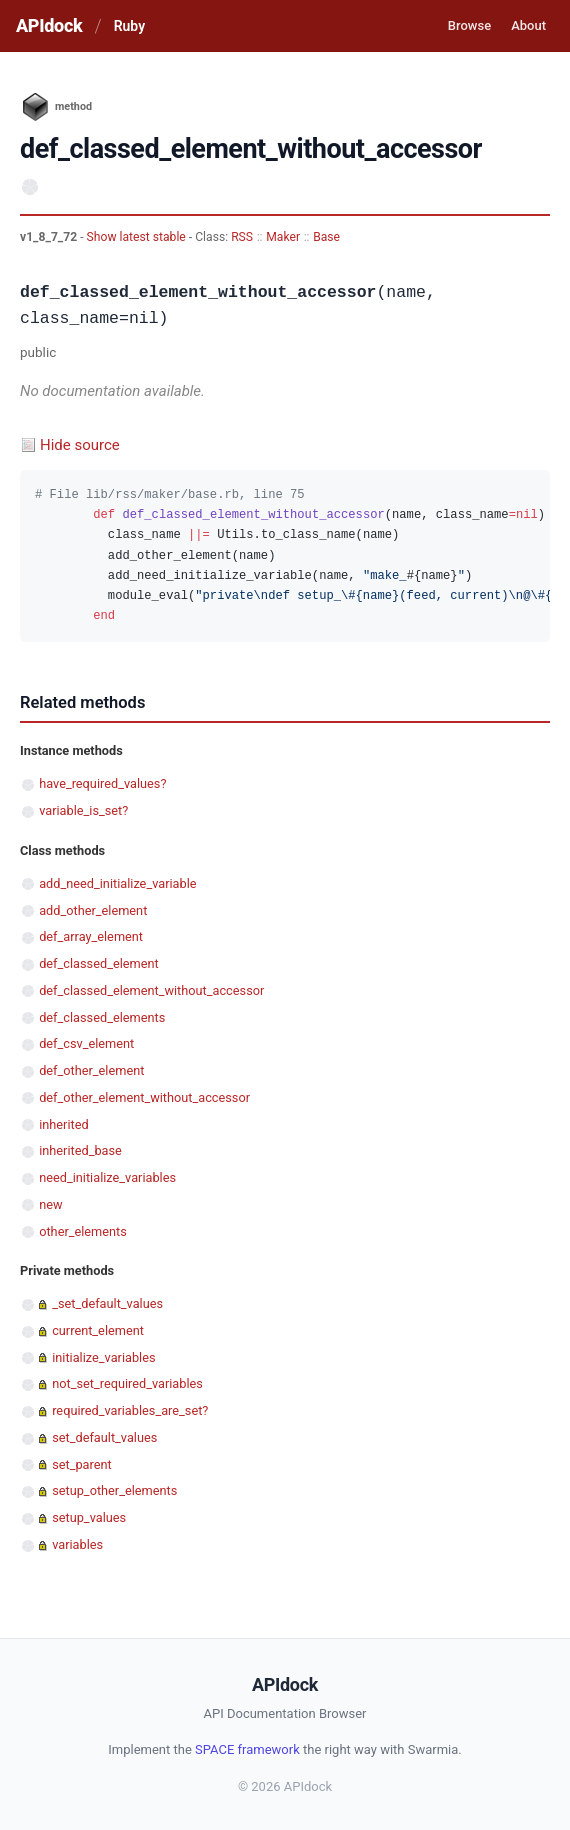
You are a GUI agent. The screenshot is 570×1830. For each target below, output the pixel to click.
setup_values (89, 1517)
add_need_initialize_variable (117, 883)
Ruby (129, 26)
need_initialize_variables (107, 1177)
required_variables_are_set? (130, 1410)
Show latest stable (138, 237)
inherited (63, 1124)
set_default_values (104, 1437)
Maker (283, 237)
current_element (98, 1330)
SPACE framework (247, 1749)
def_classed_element (99, 963)
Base (326, 237)
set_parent (82, 1464)
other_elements (83, 1231)
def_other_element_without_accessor (144, 1097)
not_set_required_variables (127, 1383)
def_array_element (91, 936)
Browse (469, 25)
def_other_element (91, 1070)
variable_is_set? (83, 810)
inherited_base (80, 1150)
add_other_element (93, 910)
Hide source (80, 445)
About (528, 25)
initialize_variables (103, 1357)
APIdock (49, 25)
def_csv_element (86, 1043)
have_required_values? (102, 783)
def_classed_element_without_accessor (151, 990)
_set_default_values (107, 1303)
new (50, 1204)
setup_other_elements (114, 1490)
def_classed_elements (102, 1017)
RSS (242, 237)
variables (77, 1544)
